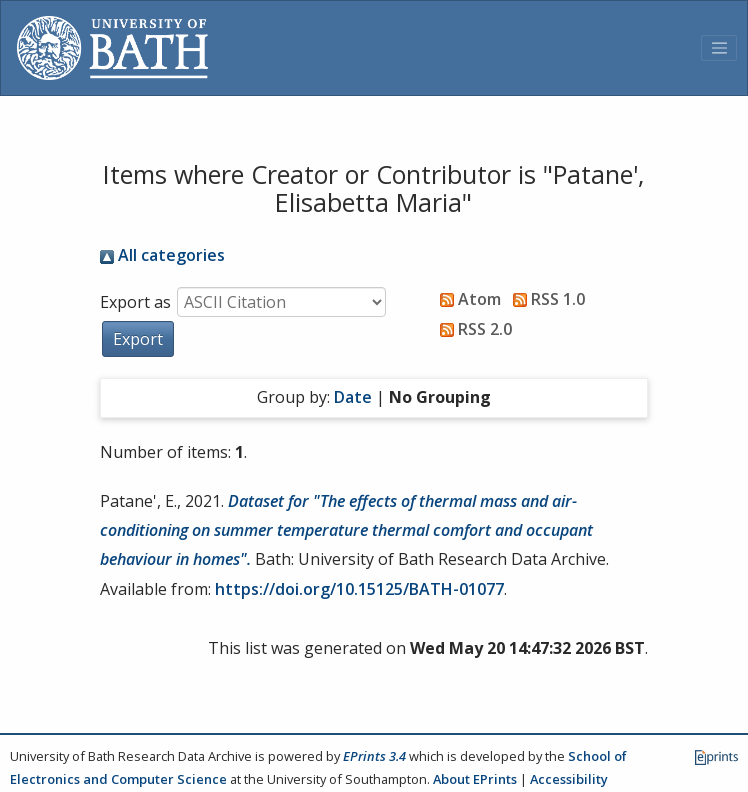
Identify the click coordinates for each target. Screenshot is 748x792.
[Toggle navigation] (719, 48)
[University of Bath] (112, 48)
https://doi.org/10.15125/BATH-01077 (359, 589)
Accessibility (569, 779)
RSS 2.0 (472, 329)
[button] (138, 339)
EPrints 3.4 (374, 756)
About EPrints (475, 779)
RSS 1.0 (545, 299)
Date (353, 397)
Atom (466, 299)
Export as (135, 302)
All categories (162, 255)
